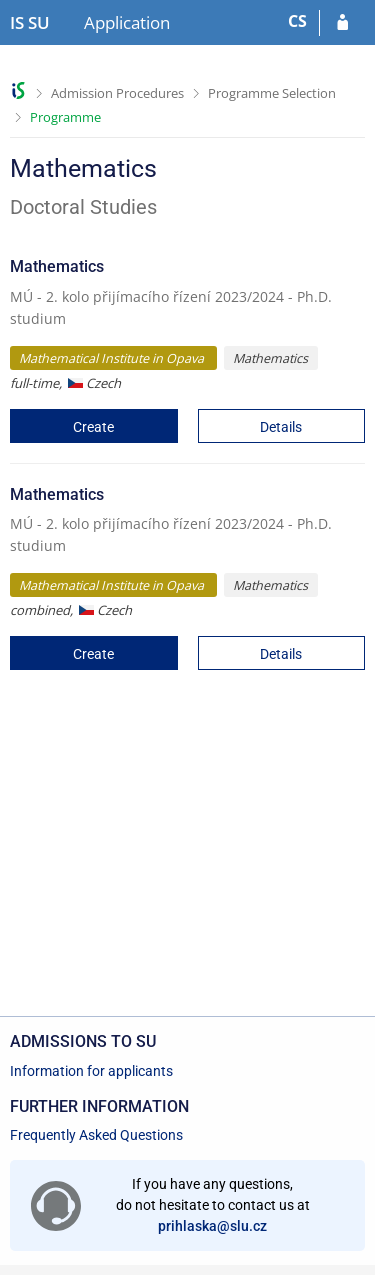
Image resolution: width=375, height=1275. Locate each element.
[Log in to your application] (342, 23)
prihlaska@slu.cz (212, 1226)
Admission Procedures (117, 93)
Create (93, 427)
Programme (65, 117)
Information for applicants (91, 1071)
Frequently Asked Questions (96, 1135)
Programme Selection (272, 93)
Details (281, 427)
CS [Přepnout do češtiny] (297, 21)
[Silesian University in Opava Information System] (30, 23)
